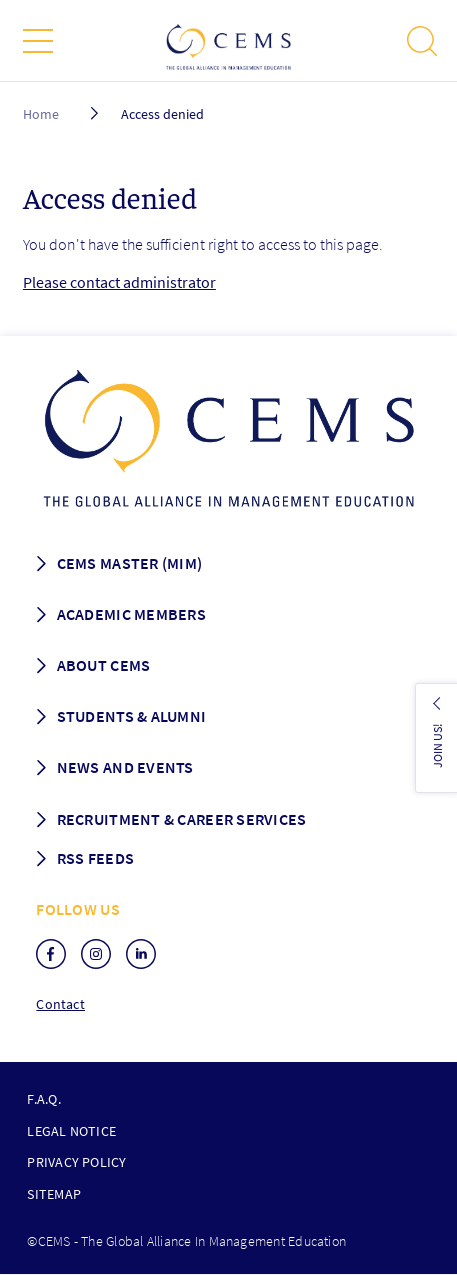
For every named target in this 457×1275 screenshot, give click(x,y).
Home (41, 114)
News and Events (125, 767)
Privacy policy (76, 1162)
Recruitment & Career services (182, 819)
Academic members (131, 614)
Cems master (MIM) (130, 563)
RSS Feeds (95, 858)
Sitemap (54, 1194)
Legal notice (71, 1131)
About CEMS (104, 665)
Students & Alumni (132, 716)
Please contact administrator (119, 282)
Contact (60, 1004)
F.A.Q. (43, 1099)
